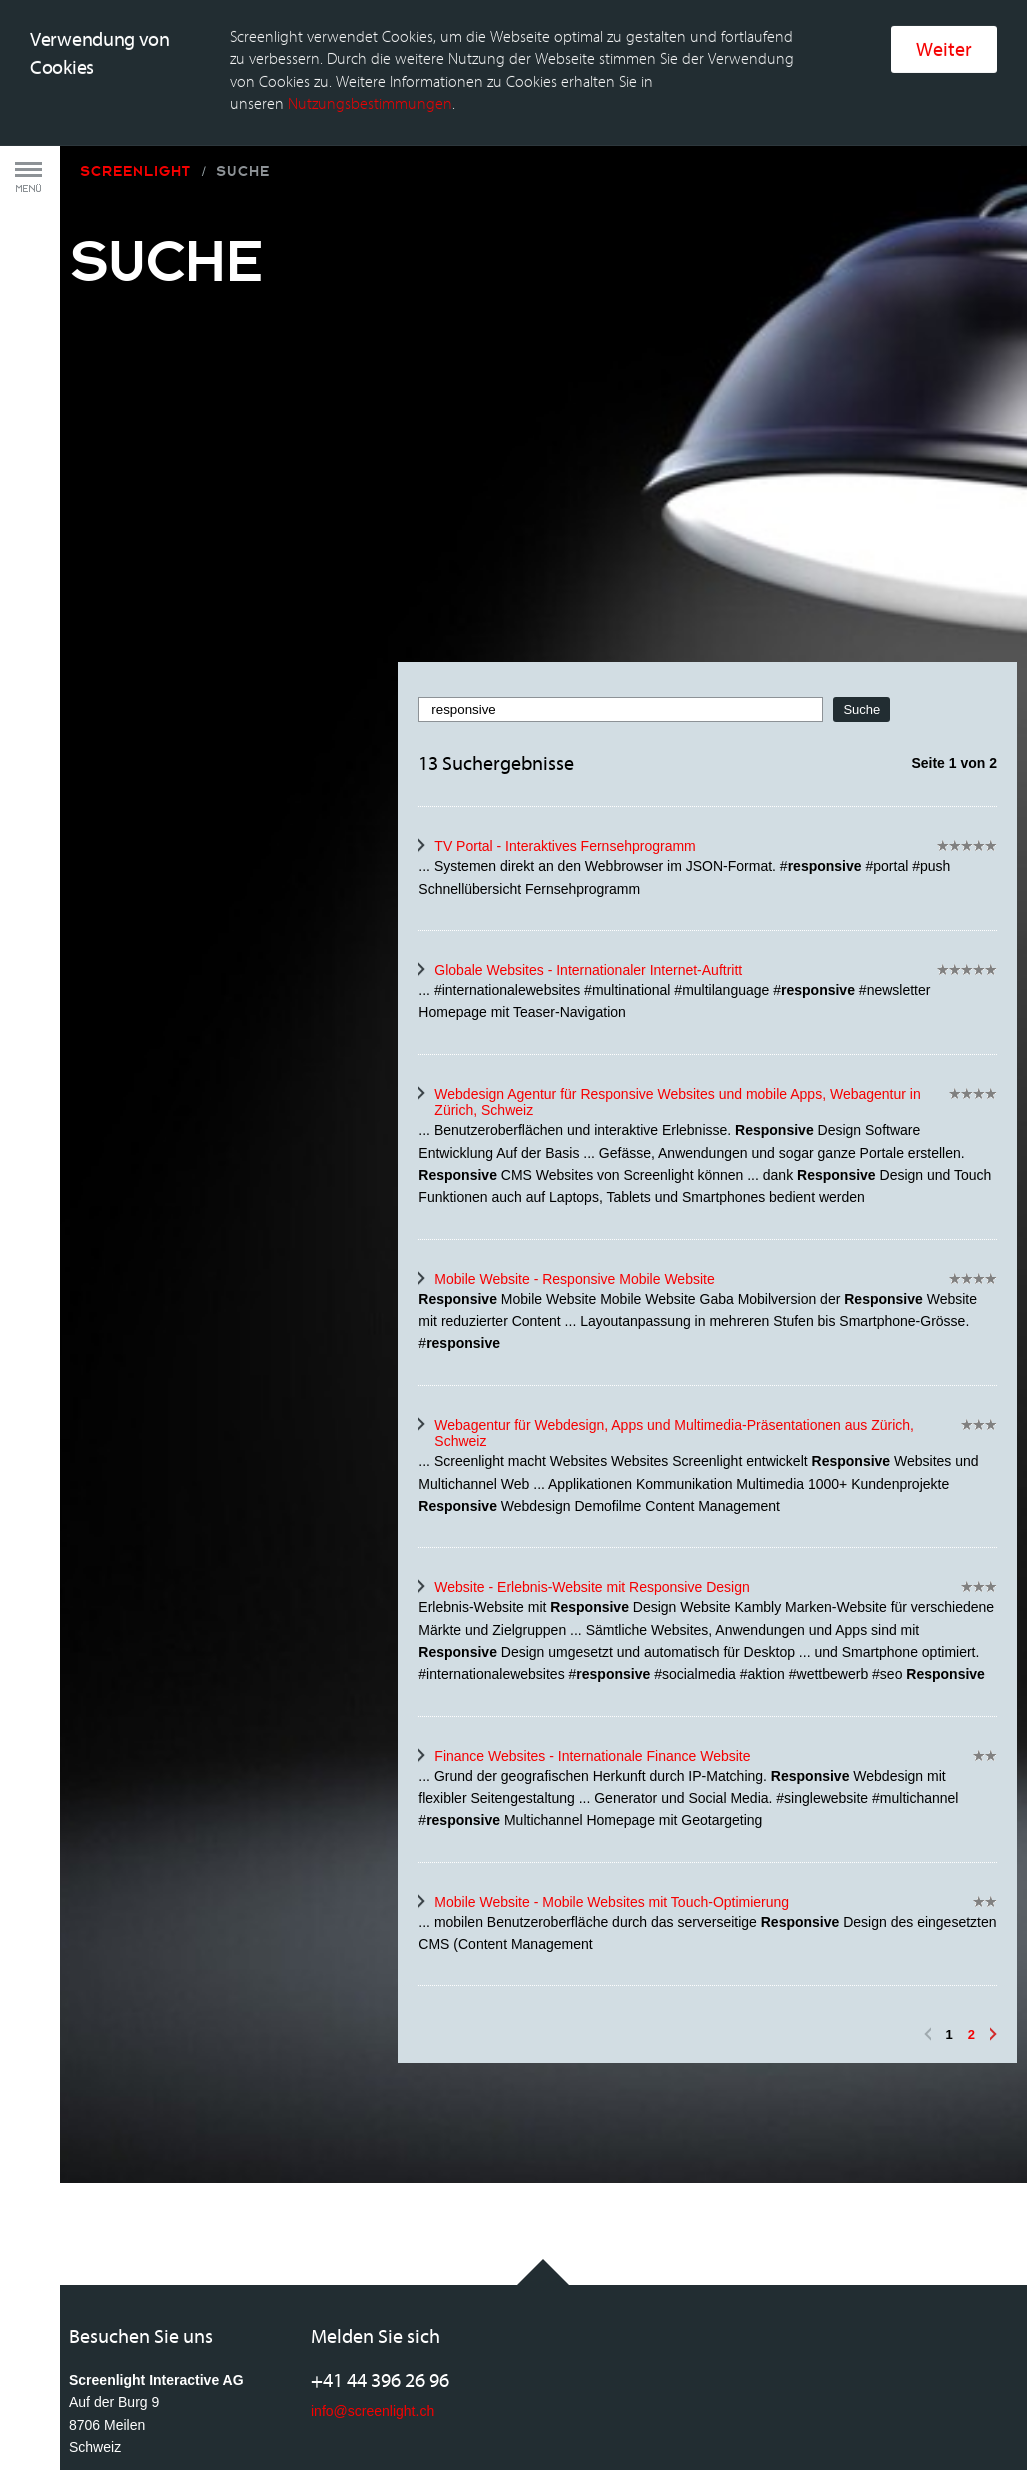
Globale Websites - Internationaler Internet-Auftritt (588, 836)
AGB (84, 2410)
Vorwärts (993, 1901)
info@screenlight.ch (372, 2277)
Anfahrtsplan (108, 2343)
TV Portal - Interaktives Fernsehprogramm (564, 713)
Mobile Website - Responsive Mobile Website (574, 1145)
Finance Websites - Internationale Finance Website (592, 1622)
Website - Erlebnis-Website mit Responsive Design (591, 1454)
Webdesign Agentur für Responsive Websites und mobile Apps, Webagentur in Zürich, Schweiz (677, 968)
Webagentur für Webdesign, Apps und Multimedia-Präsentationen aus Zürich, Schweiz (674, 1299)
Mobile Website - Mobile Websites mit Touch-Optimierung (611, 1768)
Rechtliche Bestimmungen (195, 2410)
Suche (243, 38)
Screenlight (135, 38)
